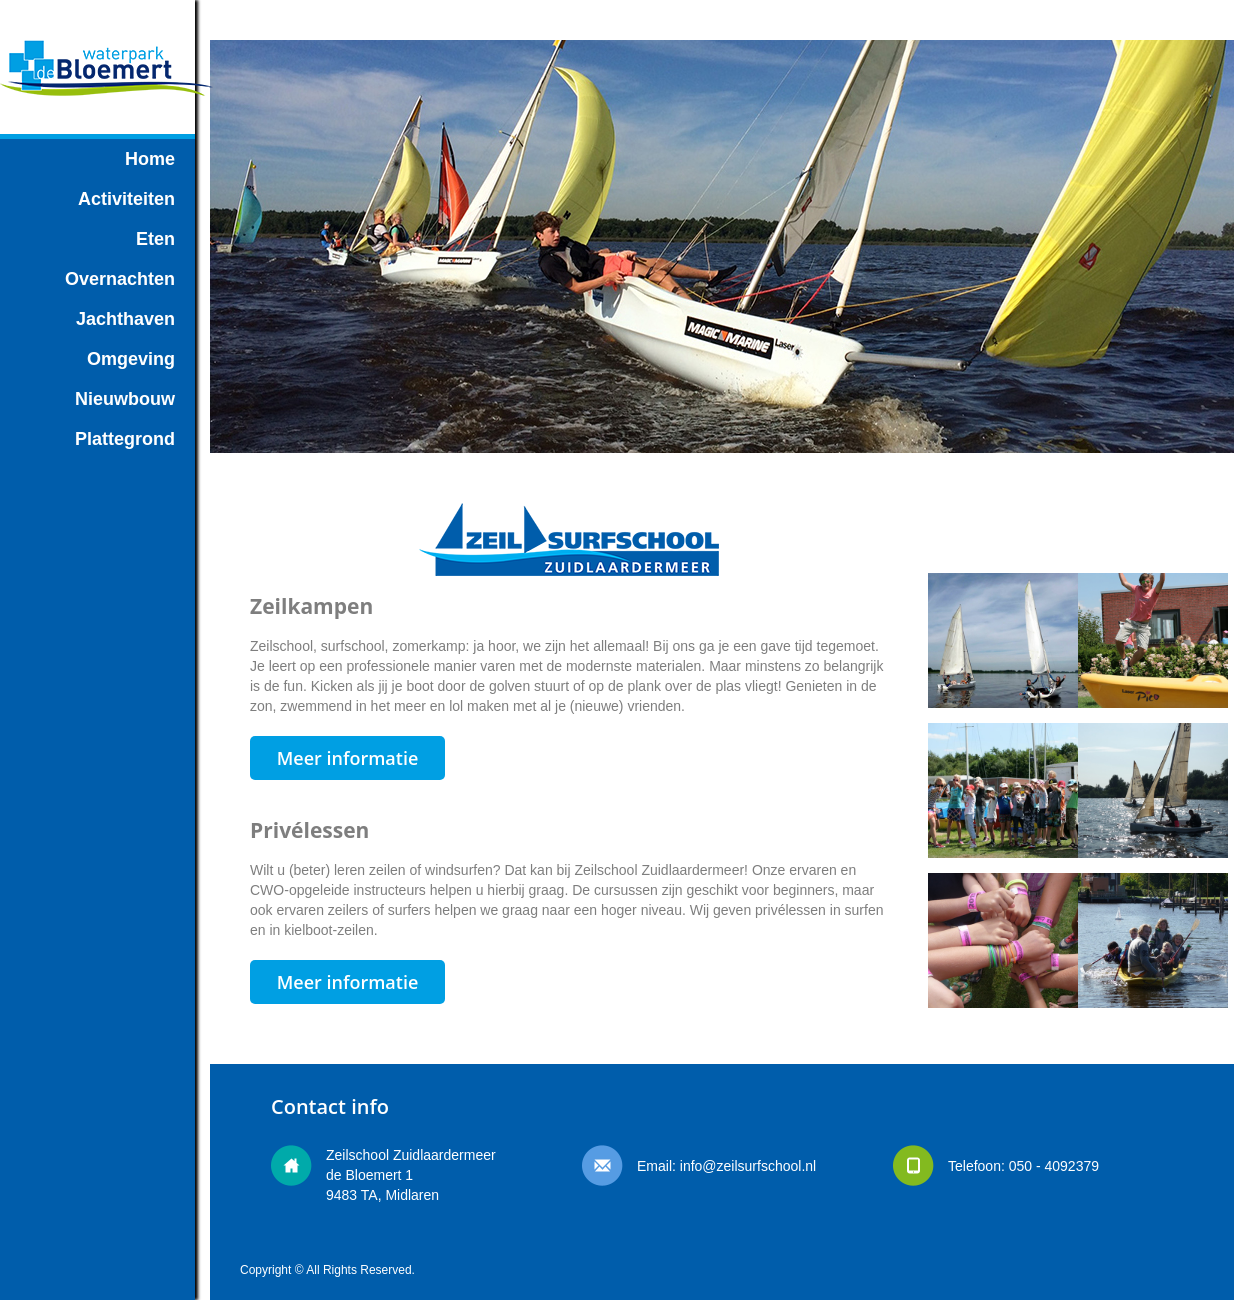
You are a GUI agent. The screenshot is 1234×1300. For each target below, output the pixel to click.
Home (150, 159)
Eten (155, 239)
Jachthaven (125, 319)
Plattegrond (125, 439)
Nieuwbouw (125, 399)
